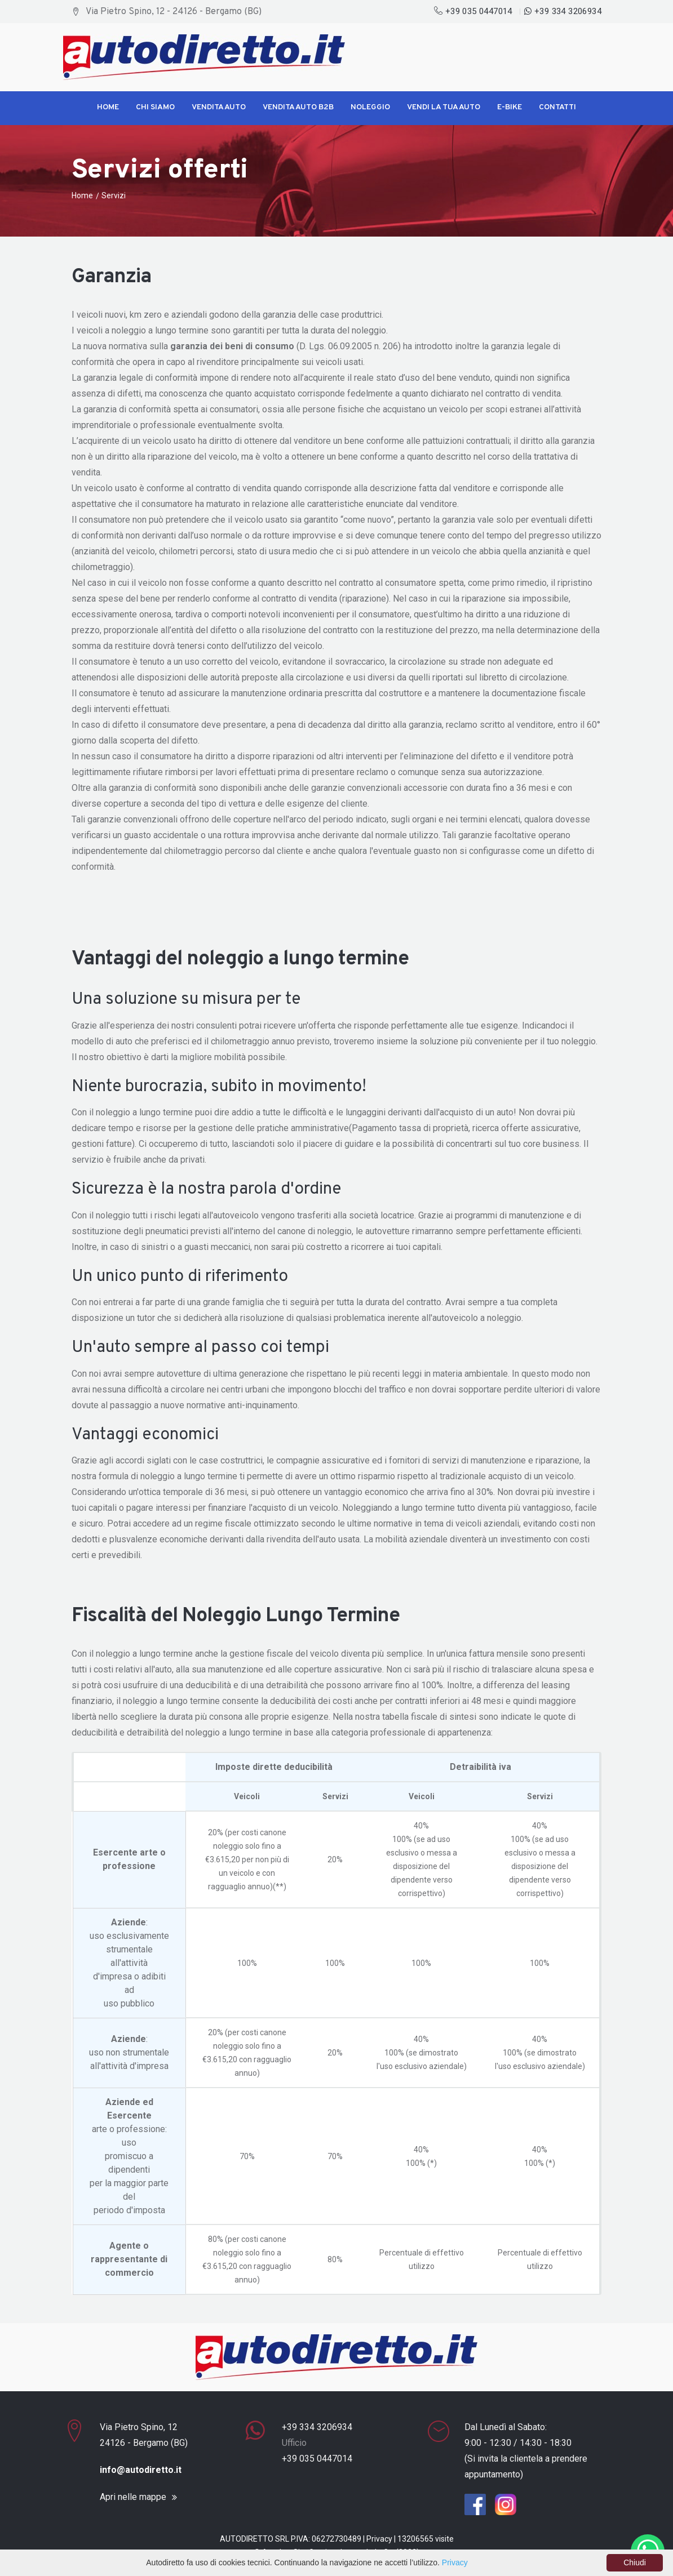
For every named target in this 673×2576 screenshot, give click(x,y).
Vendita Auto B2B (298, 107)
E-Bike (509, 107)
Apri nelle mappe (133, 2497)
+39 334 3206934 (562, 11)
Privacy (379, 2538)
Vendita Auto (219, 107)
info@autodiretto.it (140, 2469)
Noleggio (370, 107)
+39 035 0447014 (474, 11)
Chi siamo (155, 107)
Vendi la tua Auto (443, 107)
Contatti (557, 107)
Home (108, 107)
